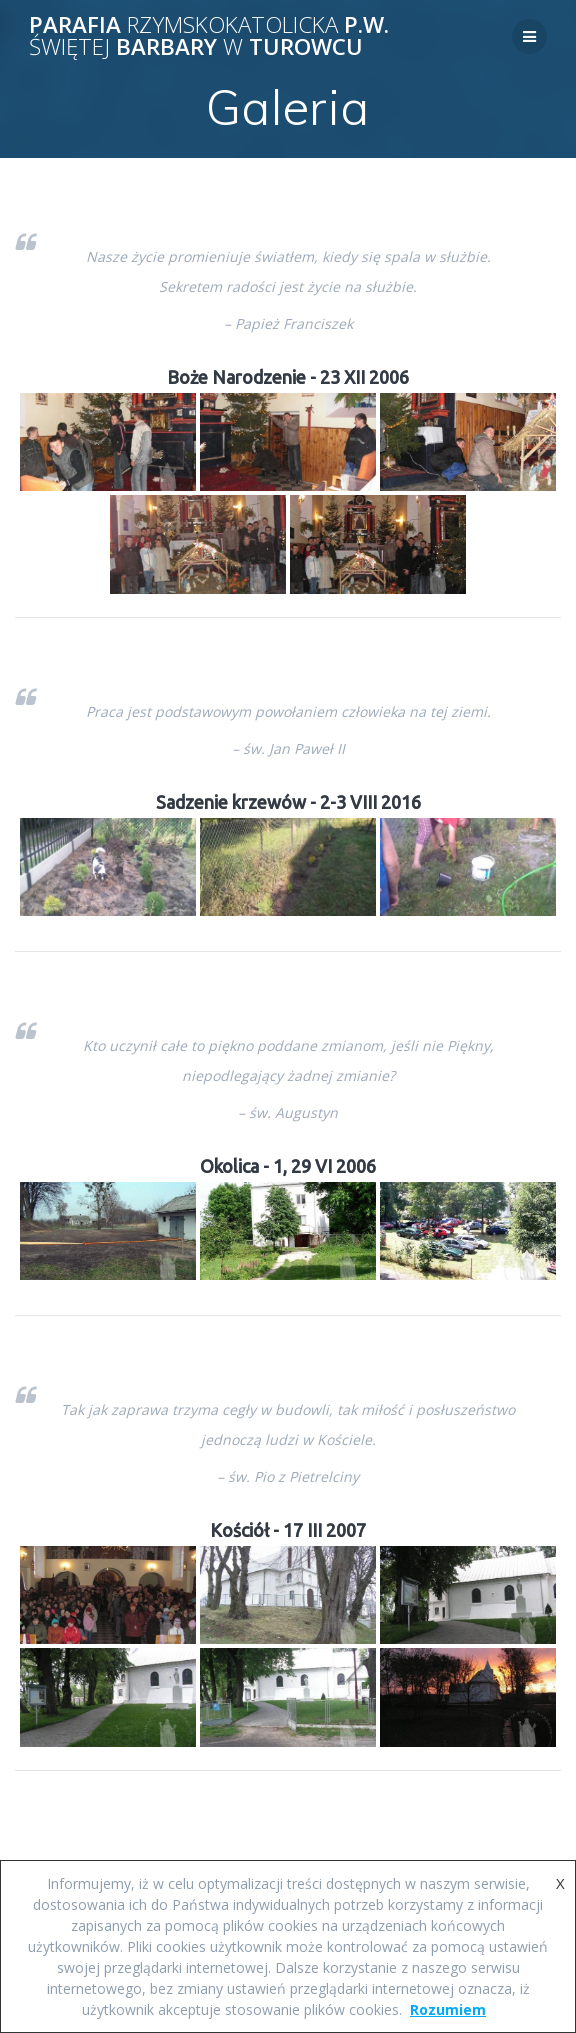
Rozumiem (448, 2009)
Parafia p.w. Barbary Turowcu (209, 36)
